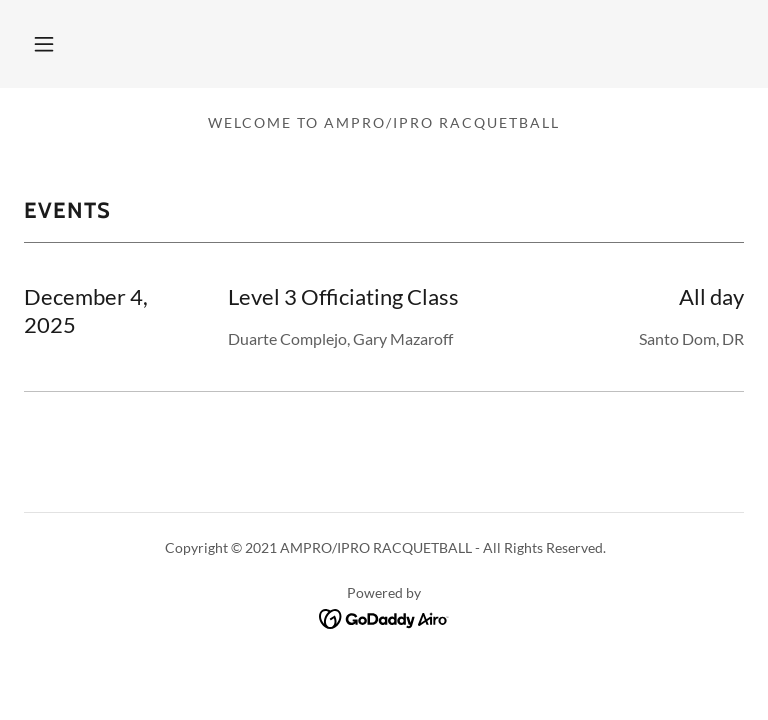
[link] (384, 616)
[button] (44, 44)
